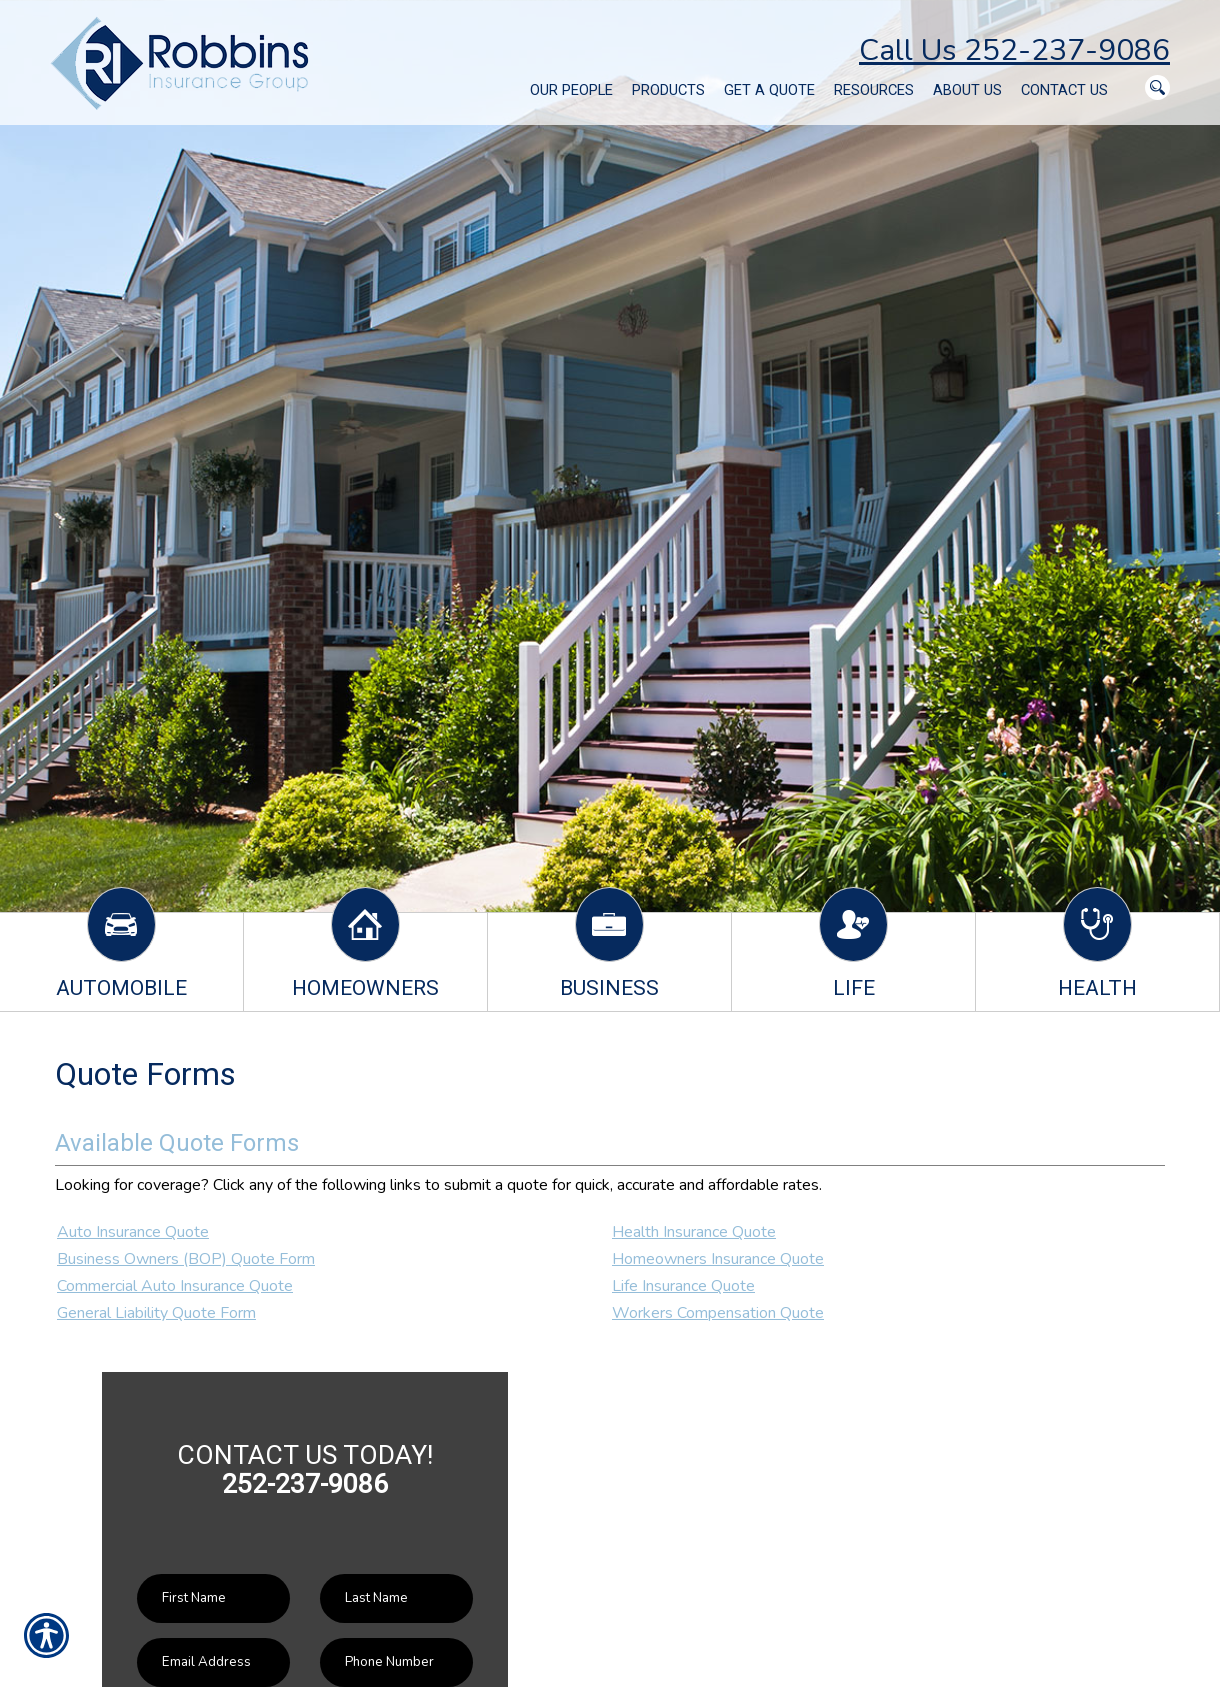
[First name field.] (213, 1598)
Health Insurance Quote (694, 1232)
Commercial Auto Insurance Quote (175, 1286)
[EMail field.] (213, 1662)
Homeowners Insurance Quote (718, 1259)
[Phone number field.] (396, 1662)
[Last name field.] (396, 1598)
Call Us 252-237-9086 (1014, 50)
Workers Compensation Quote (718, 1313)
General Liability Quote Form (156, 1313)
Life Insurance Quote (683, 1286)
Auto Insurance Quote (133, 1232)
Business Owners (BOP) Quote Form (186, 1259)
